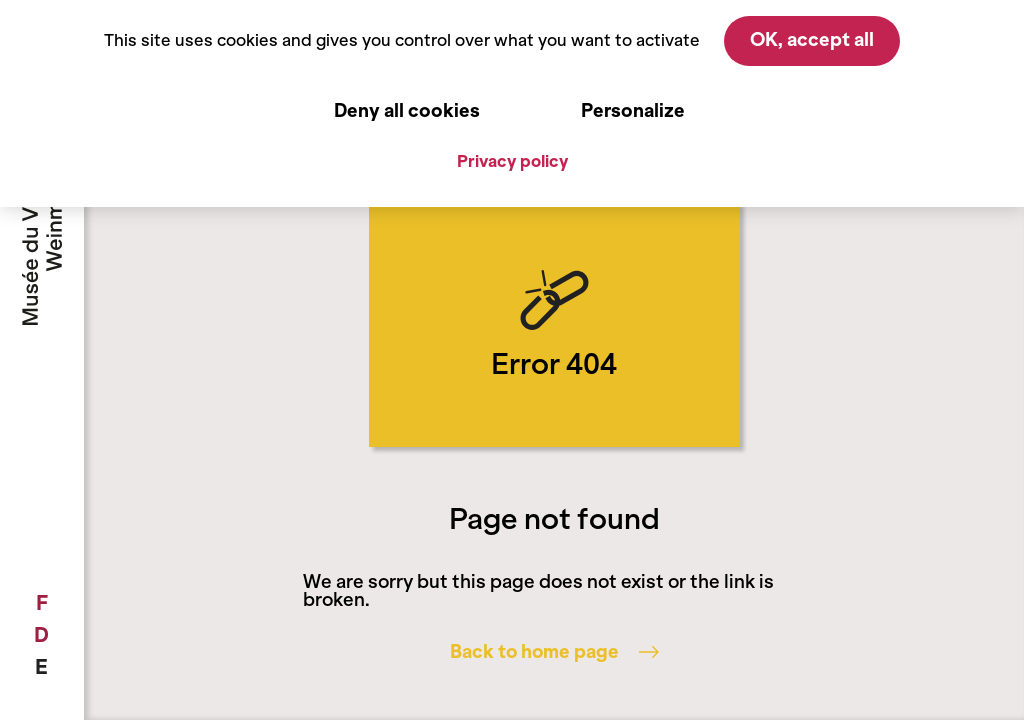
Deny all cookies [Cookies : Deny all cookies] (407, 111)
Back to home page (554, 652)
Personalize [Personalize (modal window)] (633, 111)
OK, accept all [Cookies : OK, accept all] (812, 40)
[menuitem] (41, 603)
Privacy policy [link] (512, 161)
